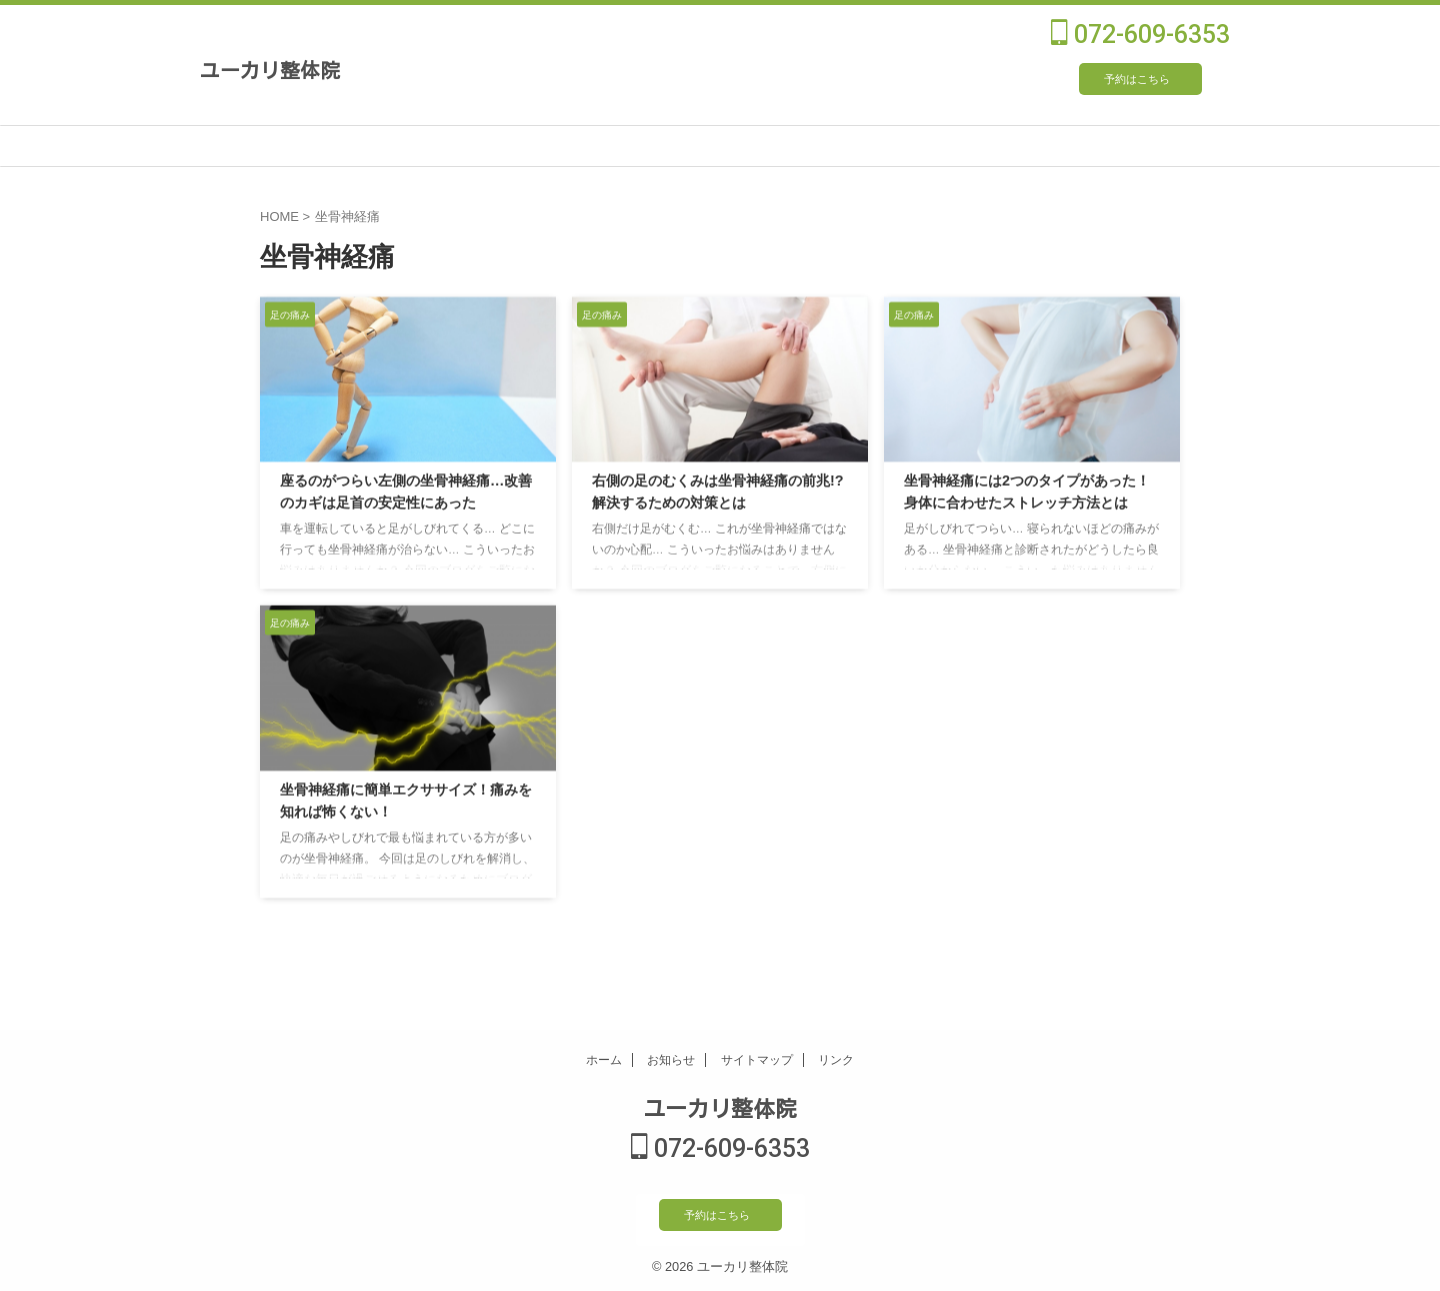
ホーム (604, 1062)
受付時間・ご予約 (849, 145)
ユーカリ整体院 (270, 69)
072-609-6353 (1140, 34)
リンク (836, 1062)
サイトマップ (757, 1062)
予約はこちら (1137, 79)
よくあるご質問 (1009, 145)
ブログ (1169, 145)
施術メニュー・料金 (529, 145)
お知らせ (671, 1062)
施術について (369, 145)
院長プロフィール (689, 145)
